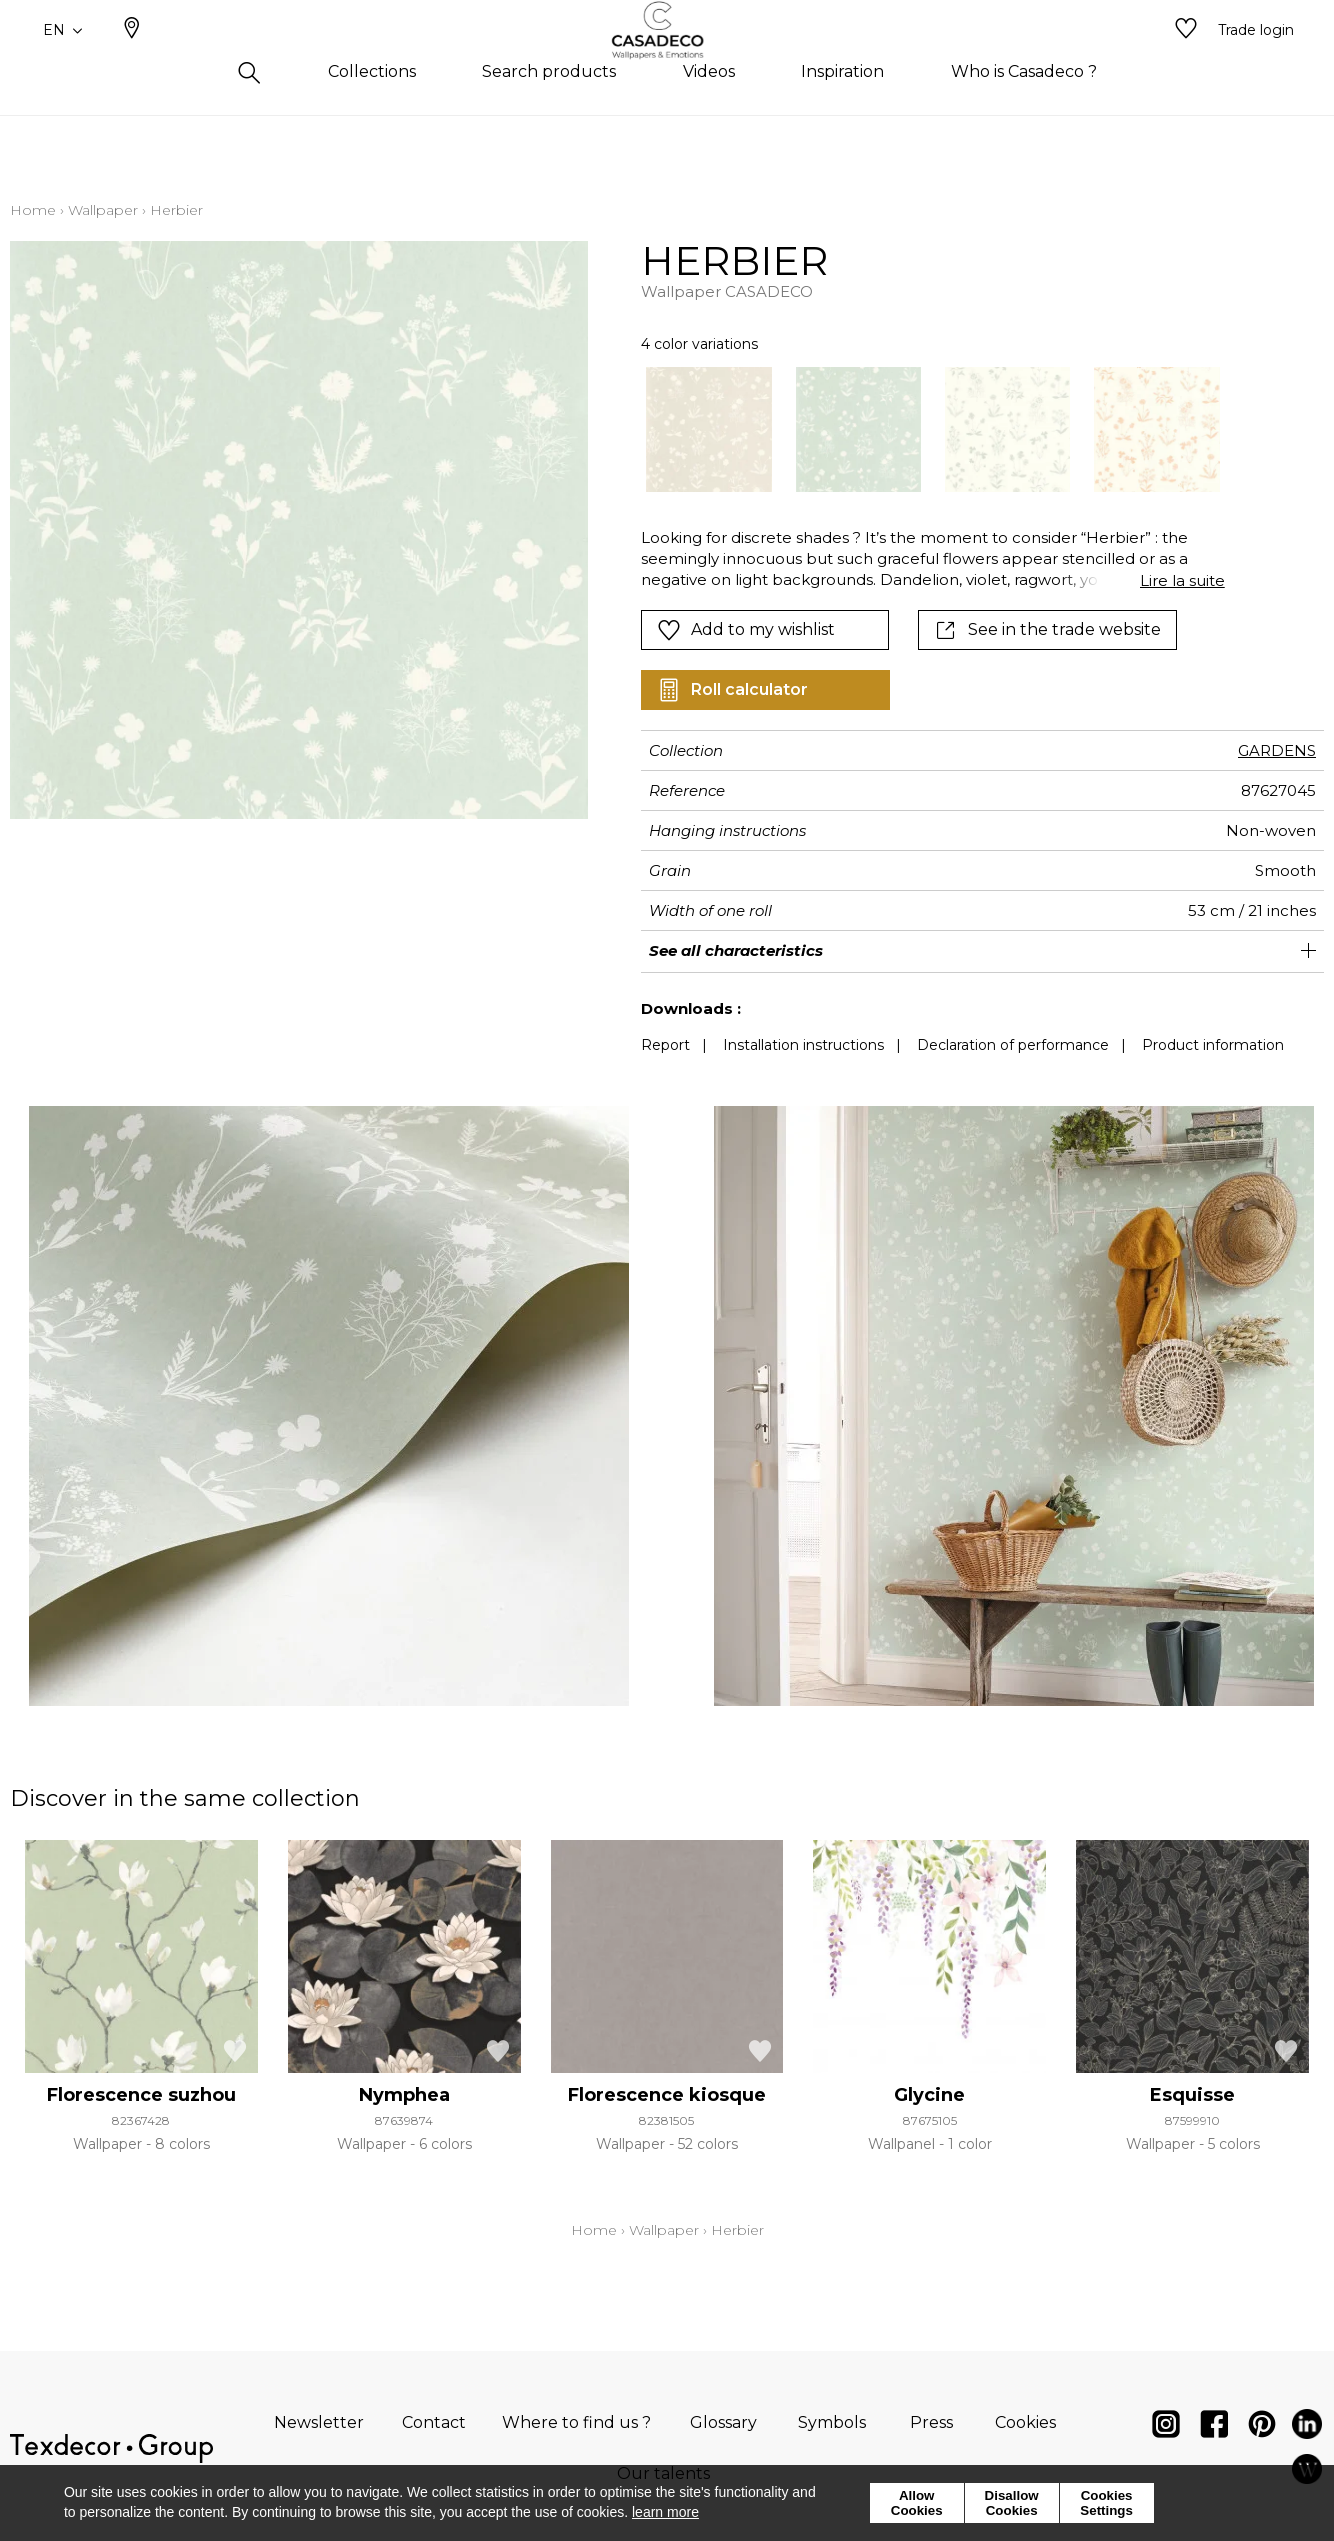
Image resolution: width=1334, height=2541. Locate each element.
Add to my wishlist (746, 630)
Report (665, 1045)
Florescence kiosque (667, 2095)
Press (931, 2422)
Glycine (929, 2095)
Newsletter (319, 2422)
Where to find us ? (576, 2422)
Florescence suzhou (141, 2095)
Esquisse (1192, 2095)
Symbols (832, 2422)
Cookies (1025, 2422)
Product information (1213, 1045)
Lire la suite (1182, 580)
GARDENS (1277, 750)
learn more (665, 2512)
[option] (708, 429)
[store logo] (667, 63)
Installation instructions (803, 1045)
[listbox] (920, 429)
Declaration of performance (1013, 1045)
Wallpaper (103, 210)
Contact (434, 2422)
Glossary (723, 2422)
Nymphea (404, 2095)
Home (33, 210)
